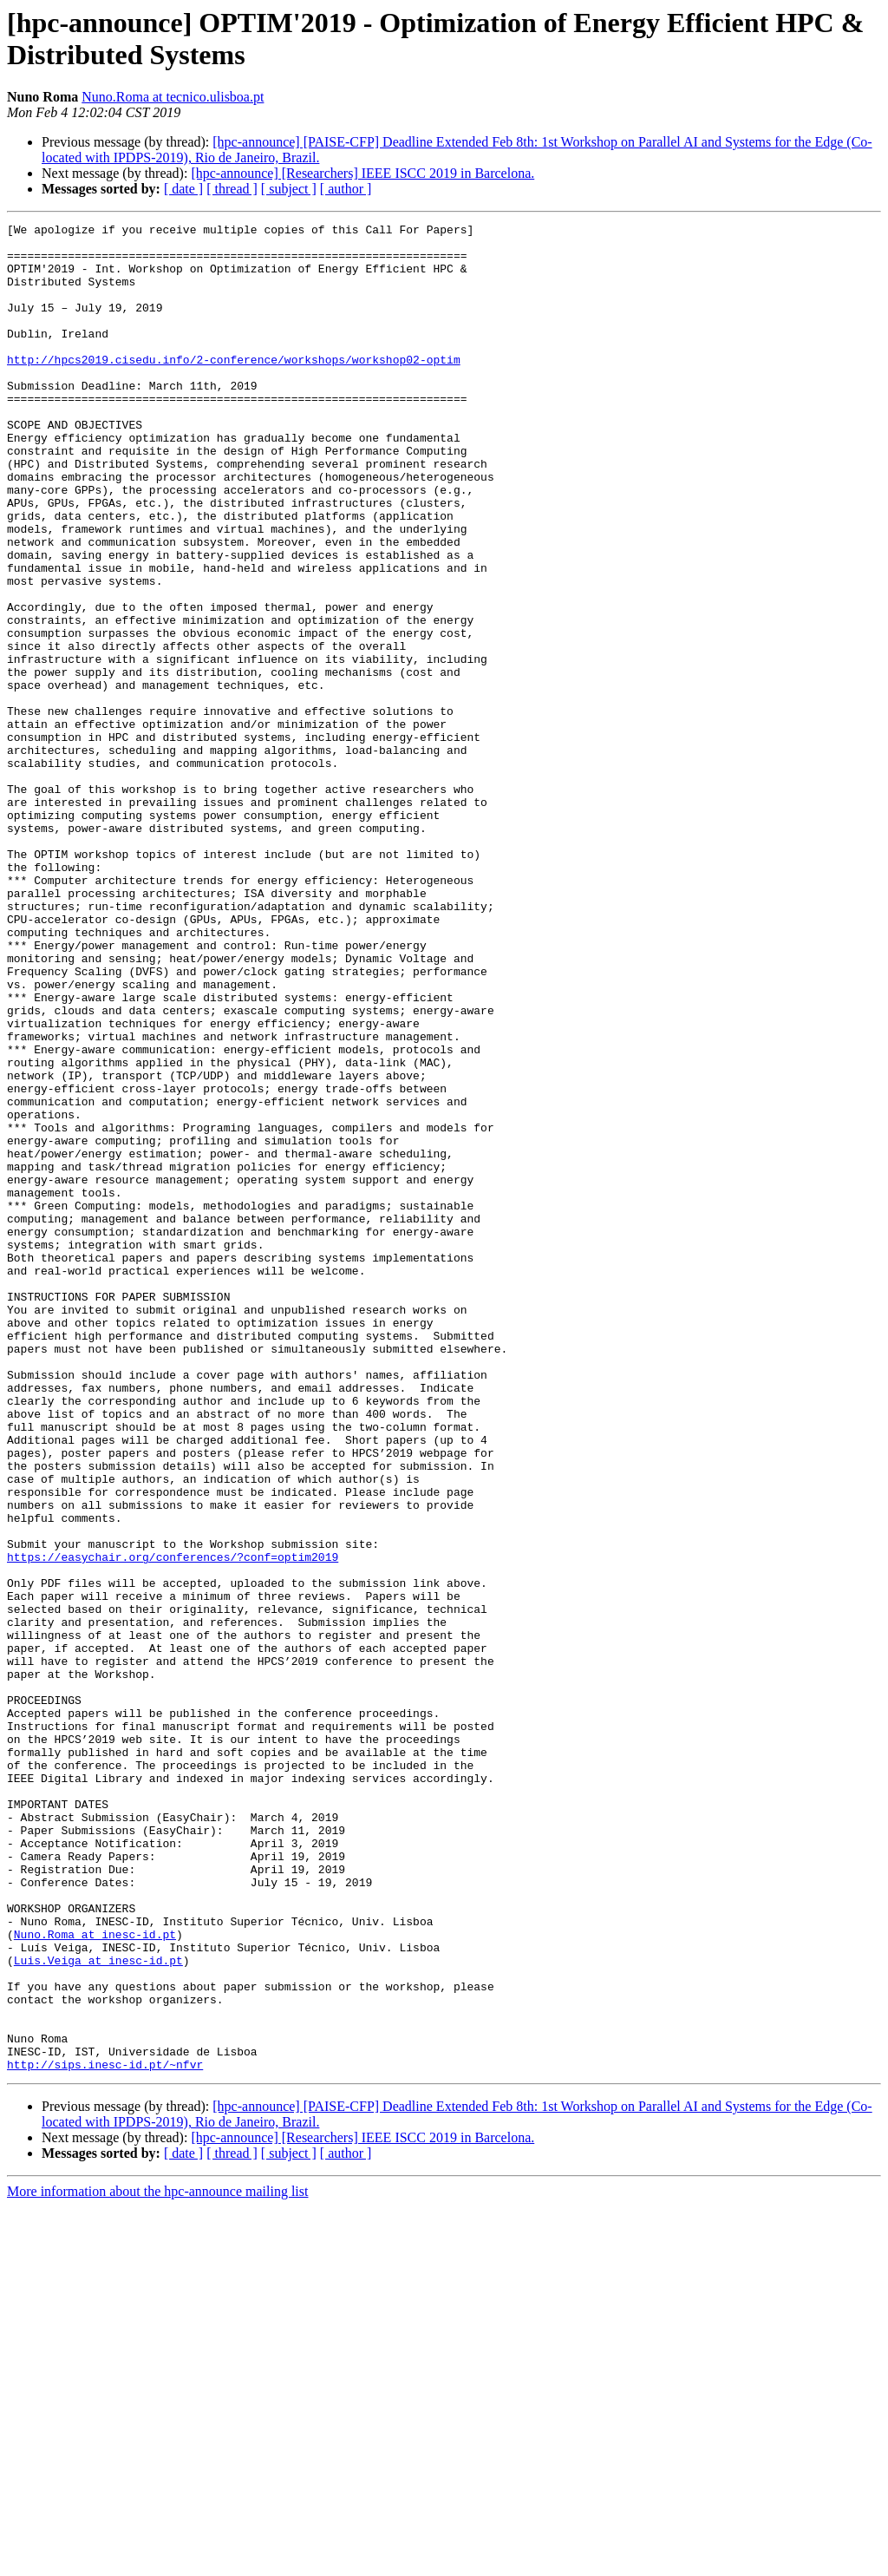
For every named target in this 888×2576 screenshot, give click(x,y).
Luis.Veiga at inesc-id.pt (98, 2309)
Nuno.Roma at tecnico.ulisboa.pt (173, 96)
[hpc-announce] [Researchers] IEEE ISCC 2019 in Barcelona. (362, 173)
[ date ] (183, 188)
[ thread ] (232, 188)
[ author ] (346, 188)
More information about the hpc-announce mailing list (157, 2560)
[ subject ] (289, 188)
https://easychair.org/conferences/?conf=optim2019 (172, 1824)
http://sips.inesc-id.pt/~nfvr (105, 2434)
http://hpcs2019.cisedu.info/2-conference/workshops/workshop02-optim (233, 388)
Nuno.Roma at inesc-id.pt (95, 2277)
